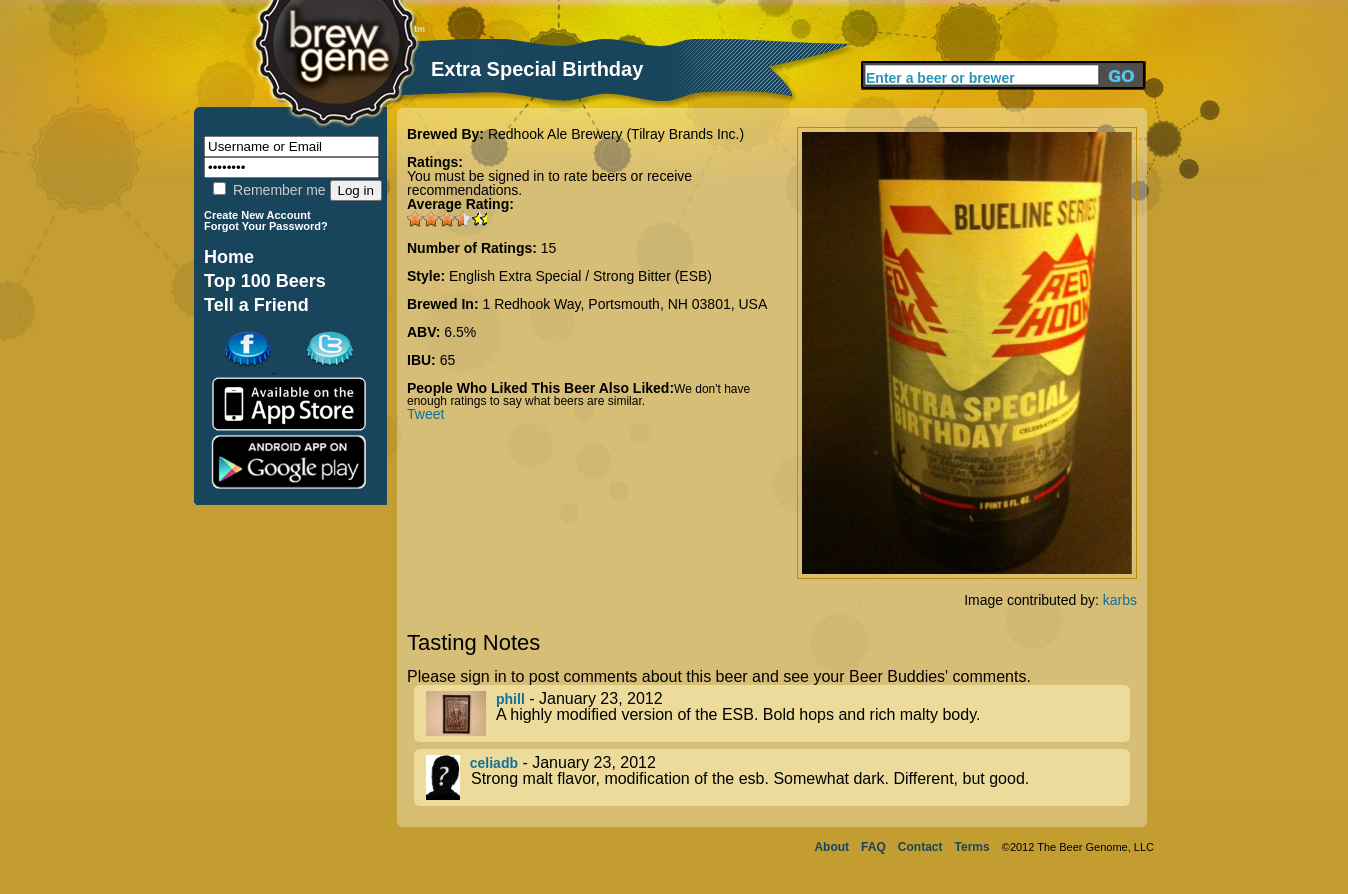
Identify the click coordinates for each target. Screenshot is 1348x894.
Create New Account (257, 215)
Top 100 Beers (265, 281)
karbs (1120, 600)
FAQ (873, 847)
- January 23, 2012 (778, 713)
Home (229, 257)
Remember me (269, 190)
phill (510, 699)
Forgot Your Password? (266, 226)
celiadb (494, 763)
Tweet (425, 414)
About (831, 847)
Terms (972, 847)
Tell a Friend (256, 305)
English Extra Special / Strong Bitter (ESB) (580, 276)
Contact (920, 847)
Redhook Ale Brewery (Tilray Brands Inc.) (616, 134)
